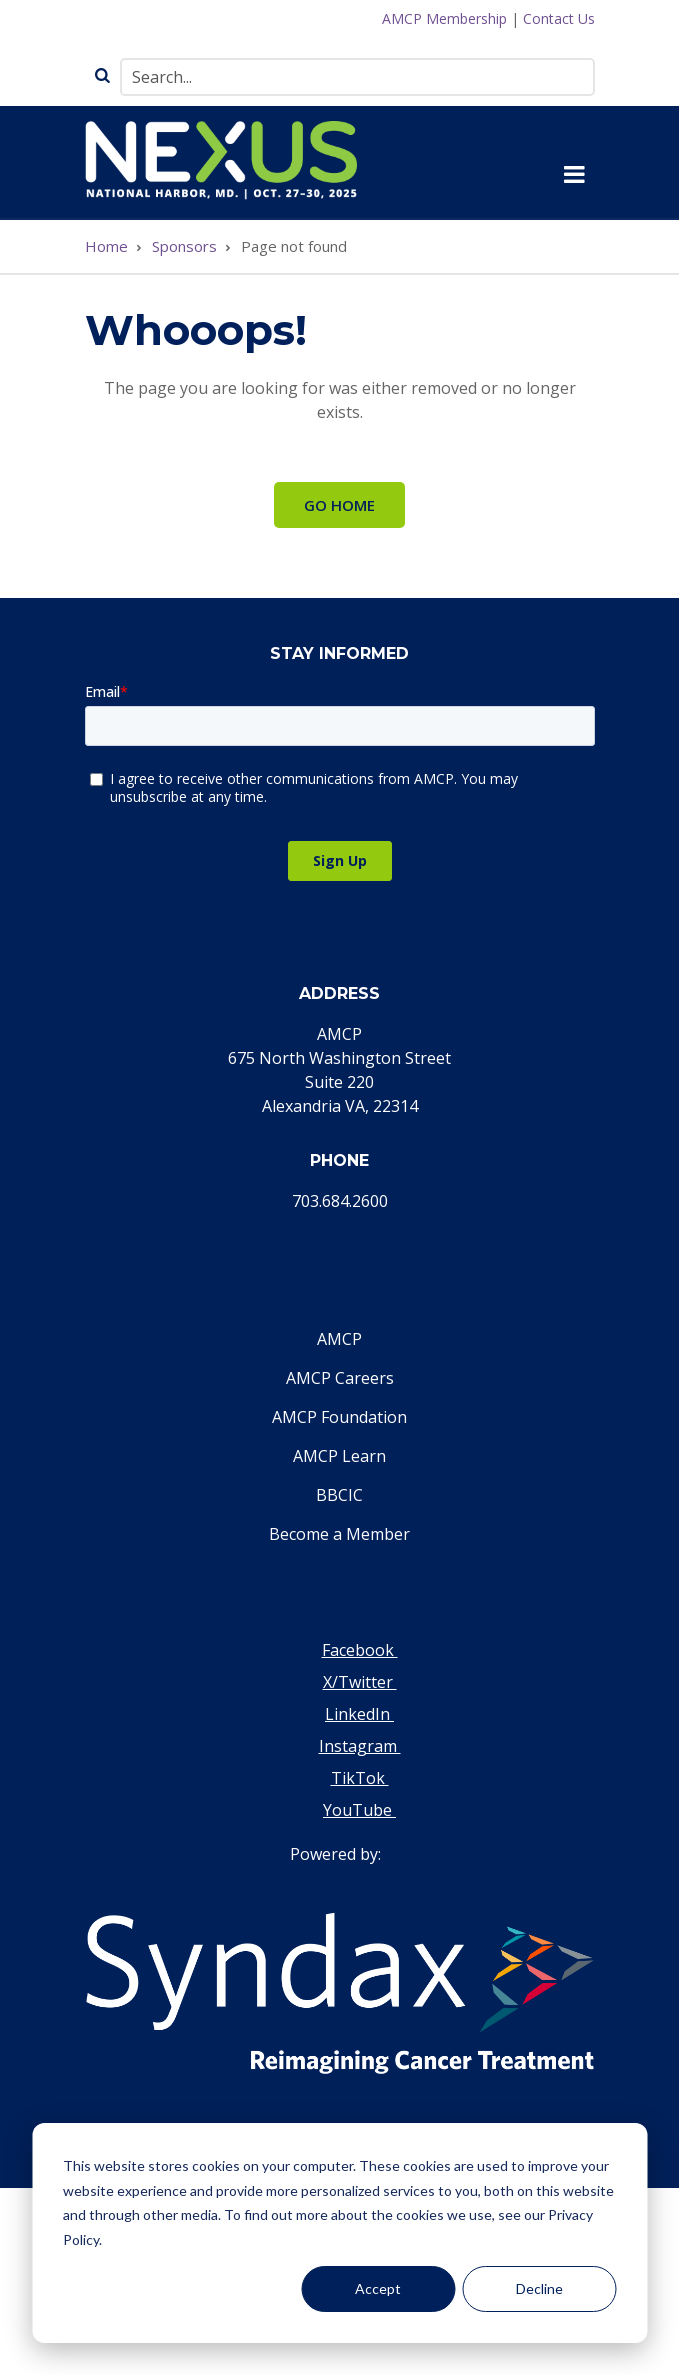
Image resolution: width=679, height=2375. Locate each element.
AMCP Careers (340, 1378)
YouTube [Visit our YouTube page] (359, 1810)
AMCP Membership (444, 18)
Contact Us (559, 18)
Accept (378, 2288)
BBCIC (339, 1495)
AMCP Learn (339, 1456)
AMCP (339, 1339)
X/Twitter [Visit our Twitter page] (360, 1682)
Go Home (339, 505)
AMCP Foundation (339, 1417)
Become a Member (339, 1534)
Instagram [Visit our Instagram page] (360, 1746)
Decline (539, 2288)
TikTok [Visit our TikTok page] (360, 1778)
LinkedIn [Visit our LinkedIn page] (359, 1714)
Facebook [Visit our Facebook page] (360, 1650)
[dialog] (339, 2233)
